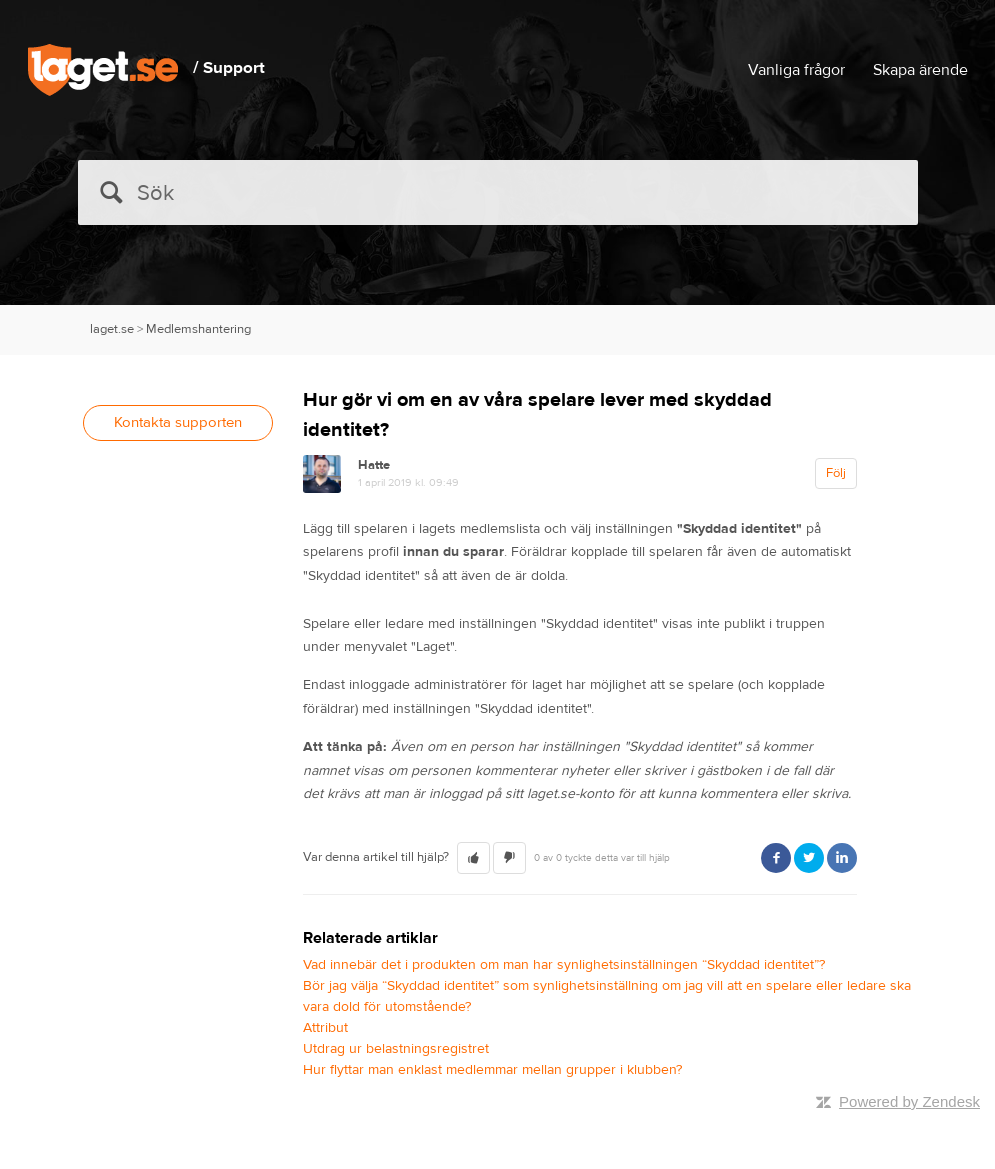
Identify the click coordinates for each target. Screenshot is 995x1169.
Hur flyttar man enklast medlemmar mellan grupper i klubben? (492, 1070)
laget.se (112, 329)
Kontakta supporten (178, 422)
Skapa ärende (920, 70)
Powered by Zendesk (909, 1101)
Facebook (776, 858)
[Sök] (498, 192)
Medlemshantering (198, 329)
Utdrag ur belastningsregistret (396, 1049)
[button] (473, 858)
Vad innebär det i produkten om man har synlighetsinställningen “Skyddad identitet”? (564, 965)
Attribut (325, 1028)
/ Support (229, 68)
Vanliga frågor (796, 70)
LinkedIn (842, 858)
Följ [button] (836, 473)
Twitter (809, 858)
